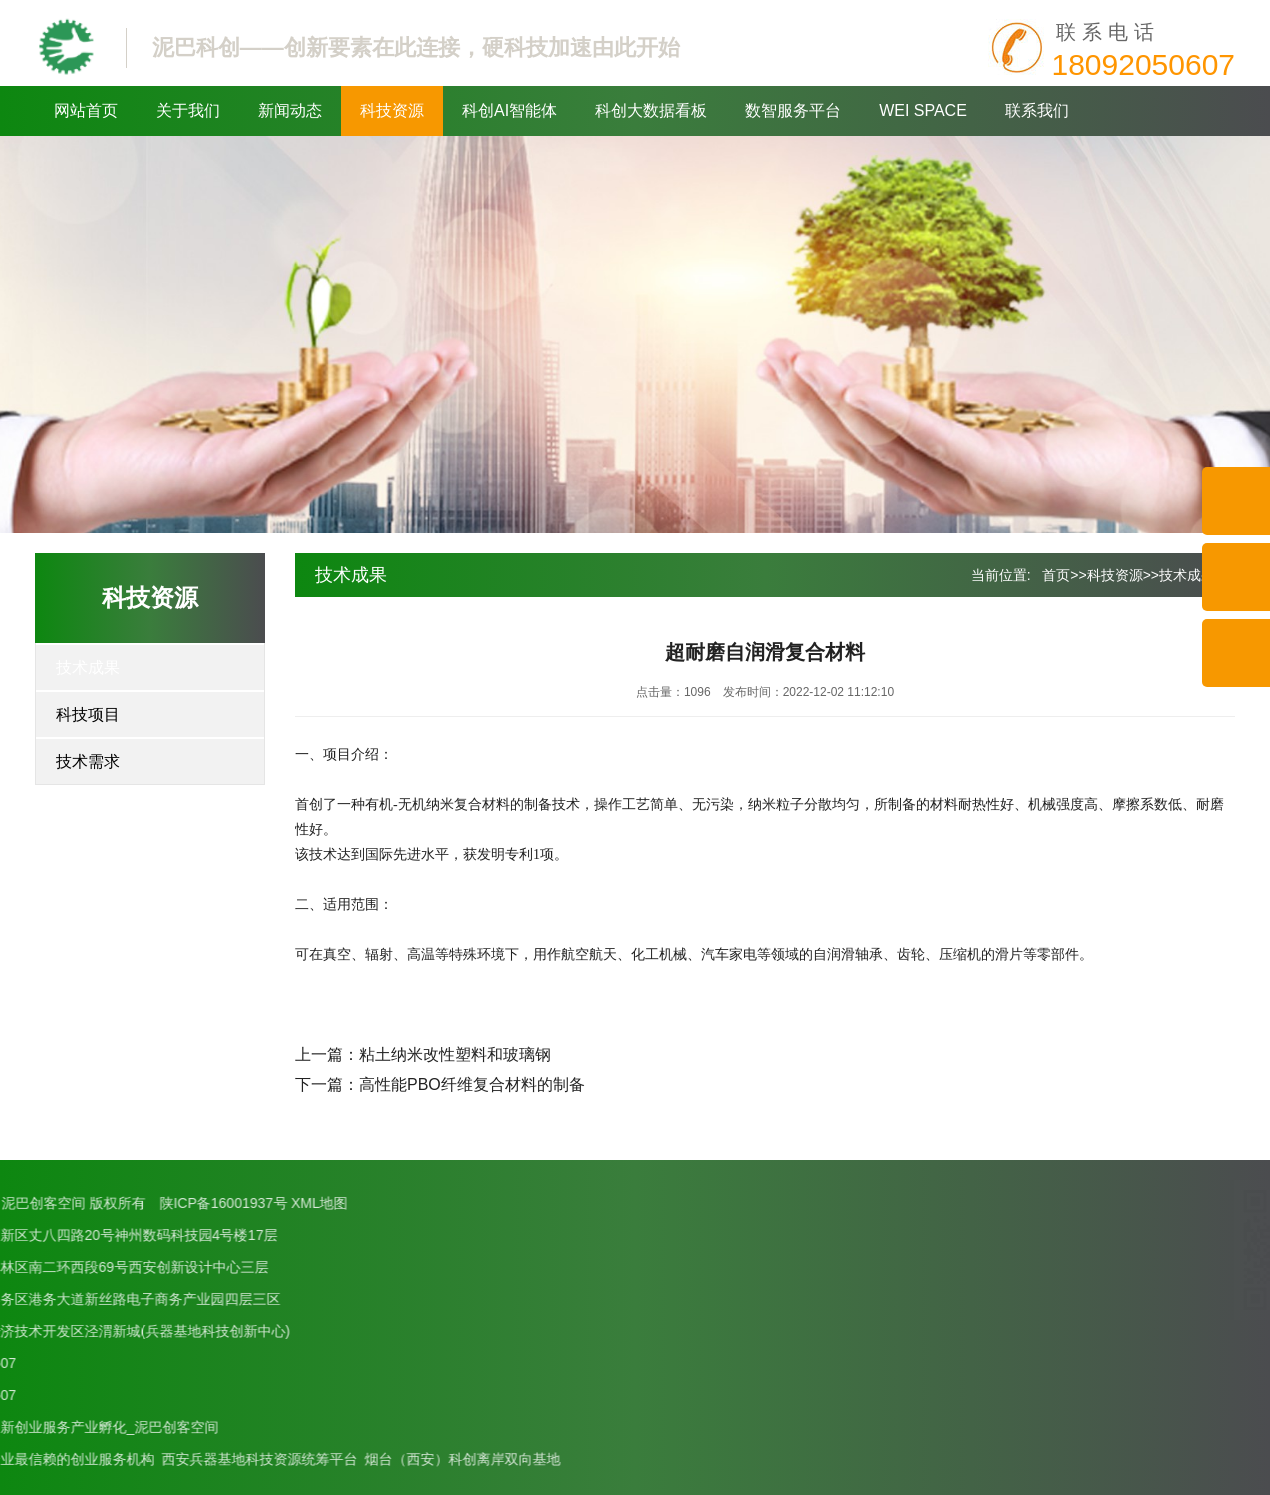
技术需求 (88, 761)
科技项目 (88, 714)
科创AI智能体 (509, 110)
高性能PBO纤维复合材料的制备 (472, 1084)
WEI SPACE (923, 110)
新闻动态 (290, 110)
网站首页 (86, 110)
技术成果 (88, 667)
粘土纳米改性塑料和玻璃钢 (455, 1054)
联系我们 (1037, 110)
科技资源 (392, 110)
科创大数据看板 (651, 110)
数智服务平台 (793, 110)
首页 (1056, 575)
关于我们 (188, 110)
